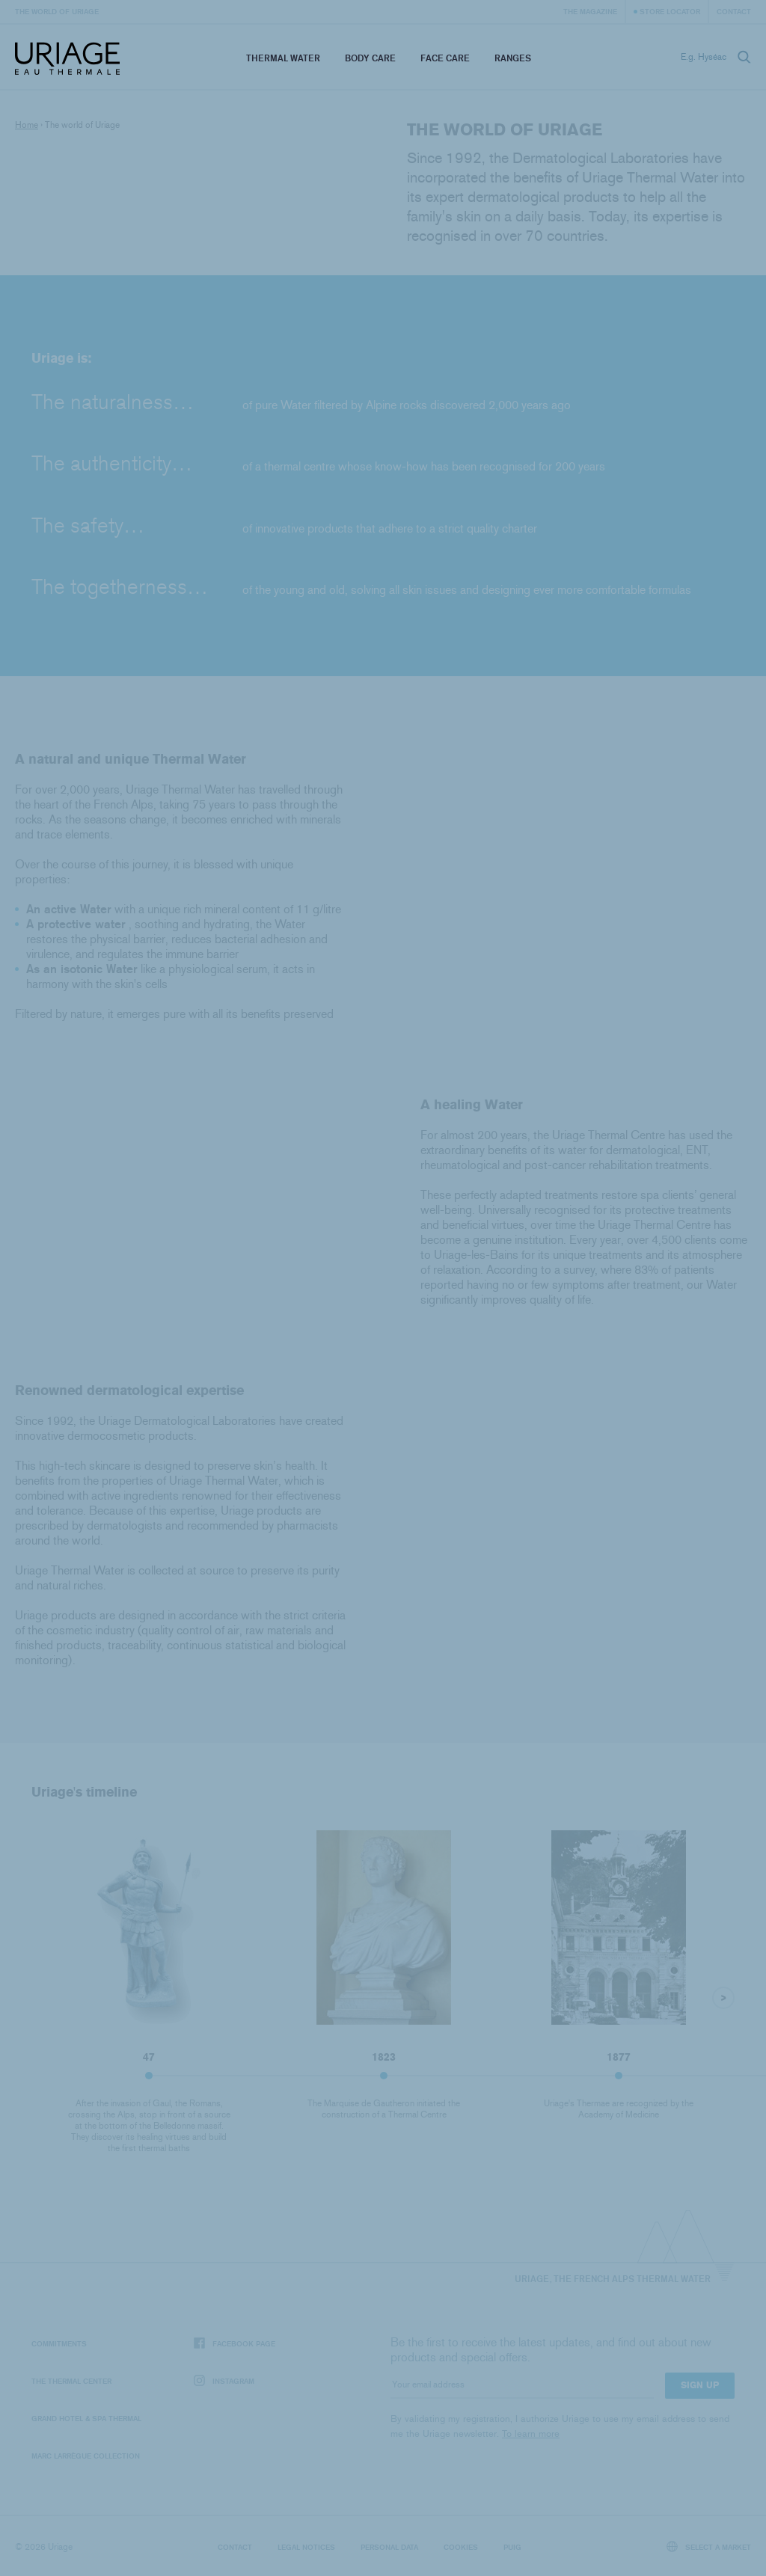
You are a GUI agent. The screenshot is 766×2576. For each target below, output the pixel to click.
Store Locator (670, 11)
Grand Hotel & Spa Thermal (86, 2418)
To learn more (531, 2433)
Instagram (224, 2381)
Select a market (709, 2546)
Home (26, 125)
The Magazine (590, 11)
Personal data (389, 2546)
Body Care (370, 58)
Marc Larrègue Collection (85, 2455)
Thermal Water (283, 58)
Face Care (445, 58)
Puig (512, 2546)
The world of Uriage (57, 11)
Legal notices (306, 2546)
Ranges (512, 58)
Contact (734, 11)
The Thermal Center (71, 2380)
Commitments (59, 2343)
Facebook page (234, 2344)
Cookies (461, 2546)
